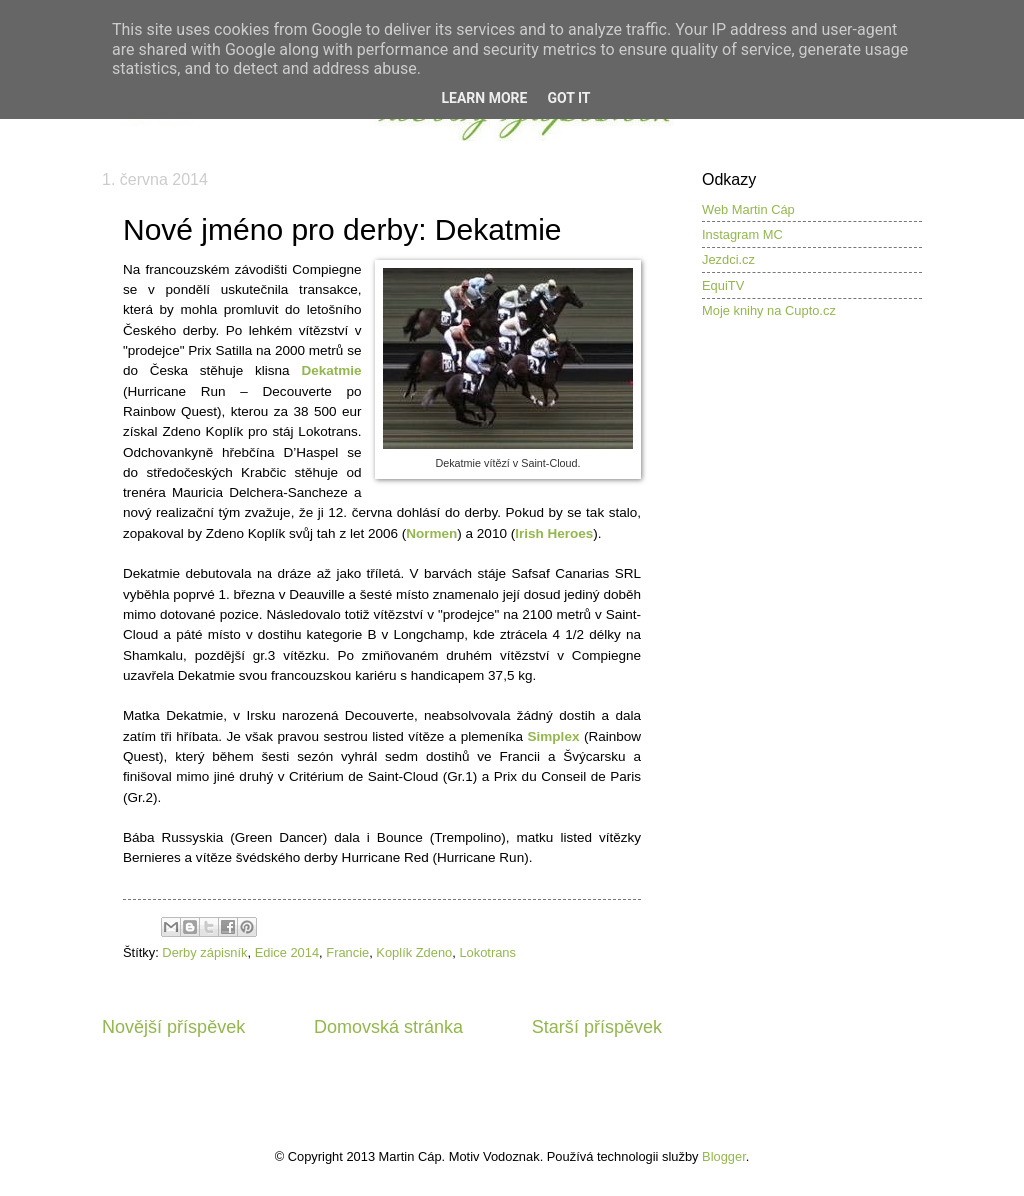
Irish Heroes (554, 533)
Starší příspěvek (597, 1027)
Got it (568, 98)
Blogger (724, 1156)
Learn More (484, 98)
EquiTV (723, 285)
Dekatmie (331, 370)
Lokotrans (487, 952)
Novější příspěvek (173, 1027)
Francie (347, 952)
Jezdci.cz (728, 259)
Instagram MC (742, 234)
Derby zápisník (204, 952)
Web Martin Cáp (748, 209)
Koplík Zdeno (414, 952)
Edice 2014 (287, 952)
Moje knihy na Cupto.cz (769, 310)
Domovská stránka (388, 1027)
